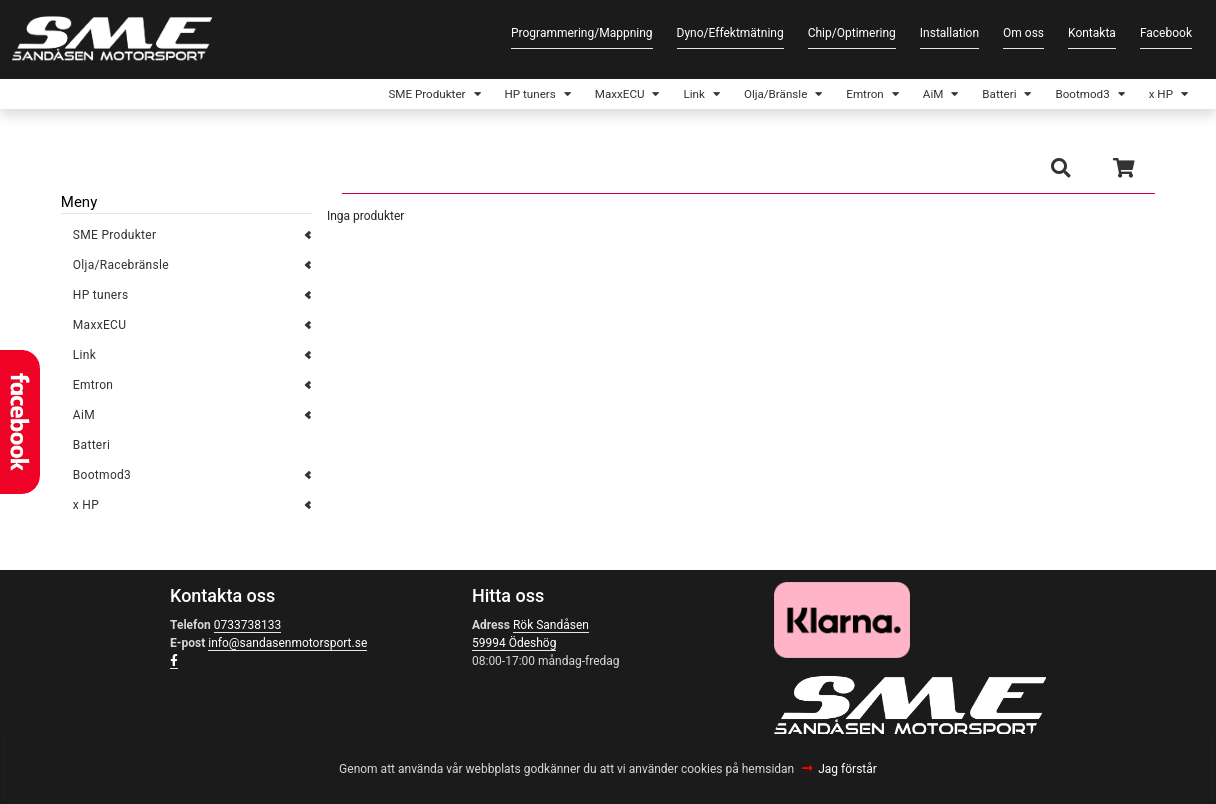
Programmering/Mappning (582, 33)
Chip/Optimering (852, 33)
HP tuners (430, 96)
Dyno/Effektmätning (730, 33)
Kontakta (1092, 33)
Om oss (1023, 33)
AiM (892, 96)
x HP (1153, 96)
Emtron (816, 96)
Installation (949, 33)
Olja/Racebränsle (121, 270)
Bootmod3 (1063, 96)
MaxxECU (534, 96)
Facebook (1166, 33)
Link (619, 96)
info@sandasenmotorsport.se (287, 648)
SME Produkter (309, 96)
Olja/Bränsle (712, 96)
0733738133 (247, 630)
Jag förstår (847, 769)
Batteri (968, 96)
